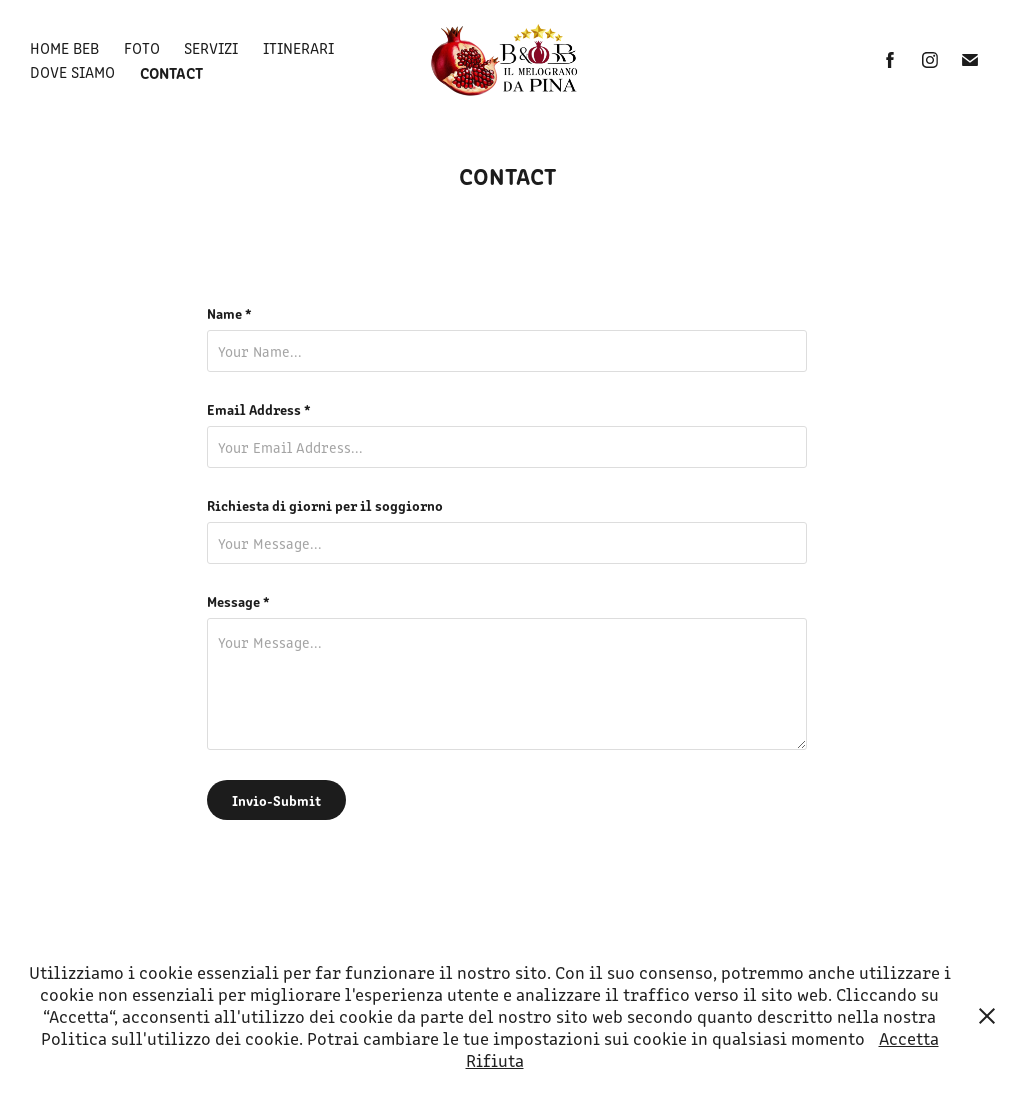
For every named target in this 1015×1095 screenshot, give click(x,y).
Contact (171, 72)
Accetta (909, 1038)
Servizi (211, 47)
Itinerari (298, 47)
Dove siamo (72, 71)
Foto (142, 47)
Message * (238, 601)
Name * (229, 313)
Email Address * (259, 409)
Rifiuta (495, 1060)
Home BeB (64, 47)
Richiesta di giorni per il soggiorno (325, 505)
